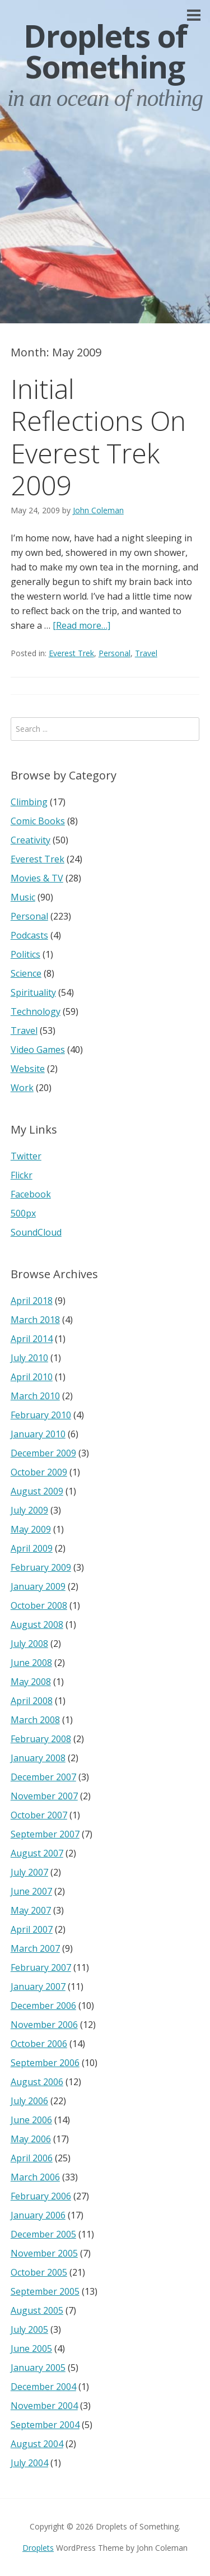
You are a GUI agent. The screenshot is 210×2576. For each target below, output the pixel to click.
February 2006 (41, 2196)
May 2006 (31, 2139)
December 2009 (43, 1453)
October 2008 (39, 1605)
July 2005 (29, 2329)
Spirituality (33, 992)
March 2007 (35, 1948)
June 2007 (31, 1891)
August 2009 (37, 1491)
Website (28, 1068)
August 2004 (37, 2444)
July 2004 (29, 2463)
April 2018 (32, 1300)
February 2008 (41, 1739)
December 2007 (43, 1777)
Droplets (38, 2547)
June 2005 (31, 2348)
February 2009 (41, 1567)
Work (22, 1088)
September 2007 (45, 1834)
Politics (25, 954)
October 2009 (39, 1472)
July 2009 (29, 1510)
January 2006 (38, 2215)
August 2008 (37, 1624)
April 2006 (32, 2158)
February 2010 (41, 1415)
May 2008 (31, 1681)
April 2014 (32, 1339)
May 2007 (31, 1910)
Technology (35, 1011)
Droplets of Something (105, 51)
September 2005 (45, 2291)
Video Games (38, 1049)
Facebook (31, 1194)
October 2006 (39, 2043)
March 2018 (35, 1319)
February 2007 (41, 1967)
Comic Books (38, 821)
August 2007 (37, 1853)
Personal (114, 653)
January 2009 (38, 1586)
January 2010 (38, 1434)
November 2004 (44, 2405)
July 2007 (29, 1872)
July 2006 (29, 2101)
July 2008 (29, 1643)
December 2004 (43, 2386)
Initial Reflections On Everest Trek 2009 (98, 437)
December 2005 (43, 2234)
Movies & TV (37, 878)
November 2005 (44, 2253)
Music (23, 897)
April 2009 (32, 1548)
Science (26, 973)
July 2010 (29, 1358)
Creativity (30, 840)
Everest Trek (71, 653)
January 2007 (38, 1986)
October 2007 (39, 1815)
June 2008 (31, 1662)
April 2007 (32, 1929)
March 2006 (35, 2177)
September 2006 (45, 2063)
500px (23, 1213)
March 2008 (35, 1720)
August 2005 (37, 2310)
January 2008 (38, 1758)
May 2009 (31, 1529)
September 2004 (45, 2425)
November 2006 (44, 2024)
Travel (146, 653)
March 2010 (35, 1396)
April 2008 (32, 1701)
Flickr (21, 1175)
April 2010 (32, 1377)
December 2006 (43, 2005)
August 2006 (37, 2082)
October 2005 (39, 2272)
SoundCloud (36, 1232)
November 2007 (44, 1796)
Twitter (26, 1156)
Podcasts (29, 935)
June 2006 (31, 2120)
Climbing (29, 802)
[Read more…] (81, 625)
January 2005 (38, 2367)
